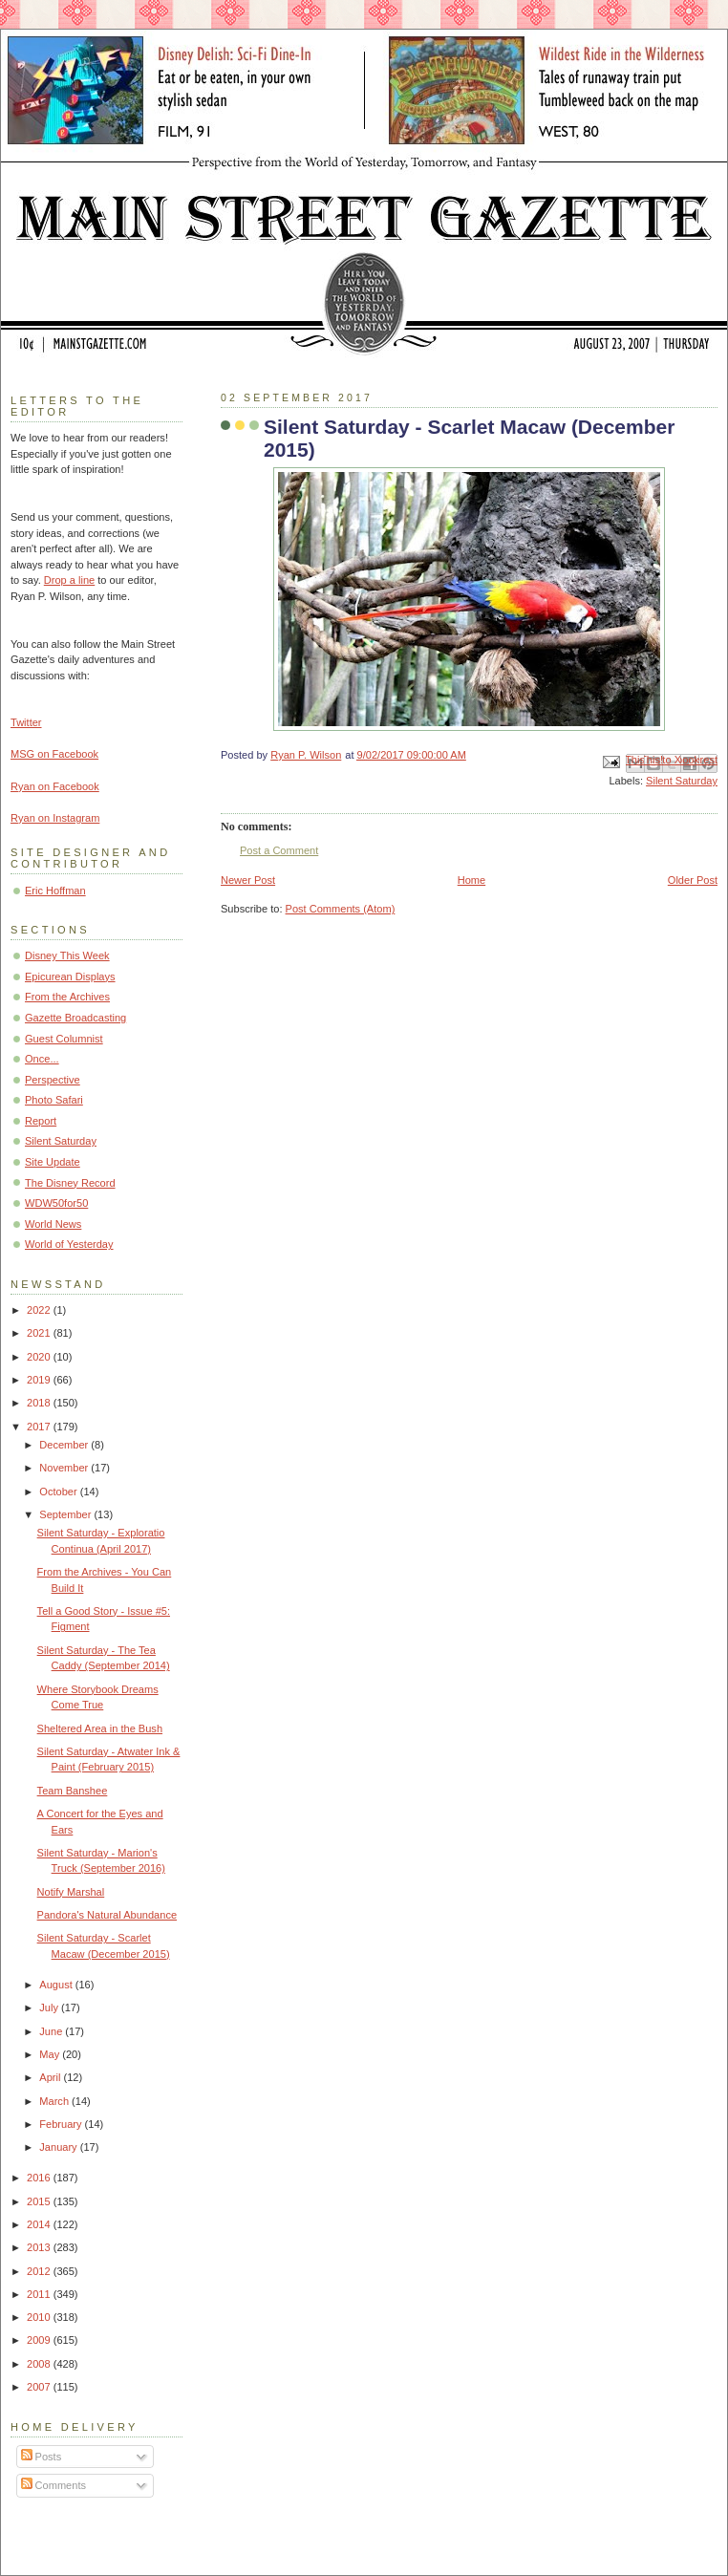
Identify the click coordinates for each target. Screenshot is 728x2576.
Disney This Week (67, 955)
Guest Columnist (64, 1038)
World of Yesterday (69, 1244)
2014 (40, 2224)
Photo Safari (54, 1100)
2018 (40, 1402)
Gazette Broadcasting (75, 1017)
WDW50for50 (56, 1203)
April (51, 2077)
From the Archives (67, 996)
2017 (40, 1426)
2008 (40, 2364)
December (65, 1444)
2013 (40, 2247)
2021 (40, 1333)
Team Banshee (72, 1790)
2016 (40, 2177)
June (52, 2031)
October (59, 1491)
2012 (40, 2271)
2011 (40, 2294)
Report (40, 1121)
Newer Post (248, 880)
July (50, 2007)
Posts (41, 2456)
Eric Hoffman (55, 890)
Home (471, 880)
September (66, 1514)
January (59, 2147)
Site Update (52, 1162)
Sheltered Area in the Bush (99, 1728)
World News (53, 1224)
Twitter (26, 722)
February (61, 2124)
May (50, 2054)
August (57, 1984)
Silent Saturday (681, 780)
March (55, 2101)
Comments (53, 2485)
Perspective (52, 1079)
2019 (40, 1379)
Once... (42, 1058)
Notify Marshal (71, 1892)
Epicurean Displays (70, 976)
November (65, 1467)
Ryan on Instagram (55, 818)
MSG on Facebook (54, 754)
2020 (40, 1357)
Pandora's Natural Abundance (107, 1915)
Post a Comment (279, 850)
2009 (40, 2340)
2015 (40, 2201)
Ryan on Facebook (55, 786)
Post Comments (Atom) (341, 908)
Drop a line (69, 580)
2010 (40, 2317)
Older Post (692, 880)
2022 (40, 1310)
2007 (40, 2387)
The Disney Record (70, 1183)
